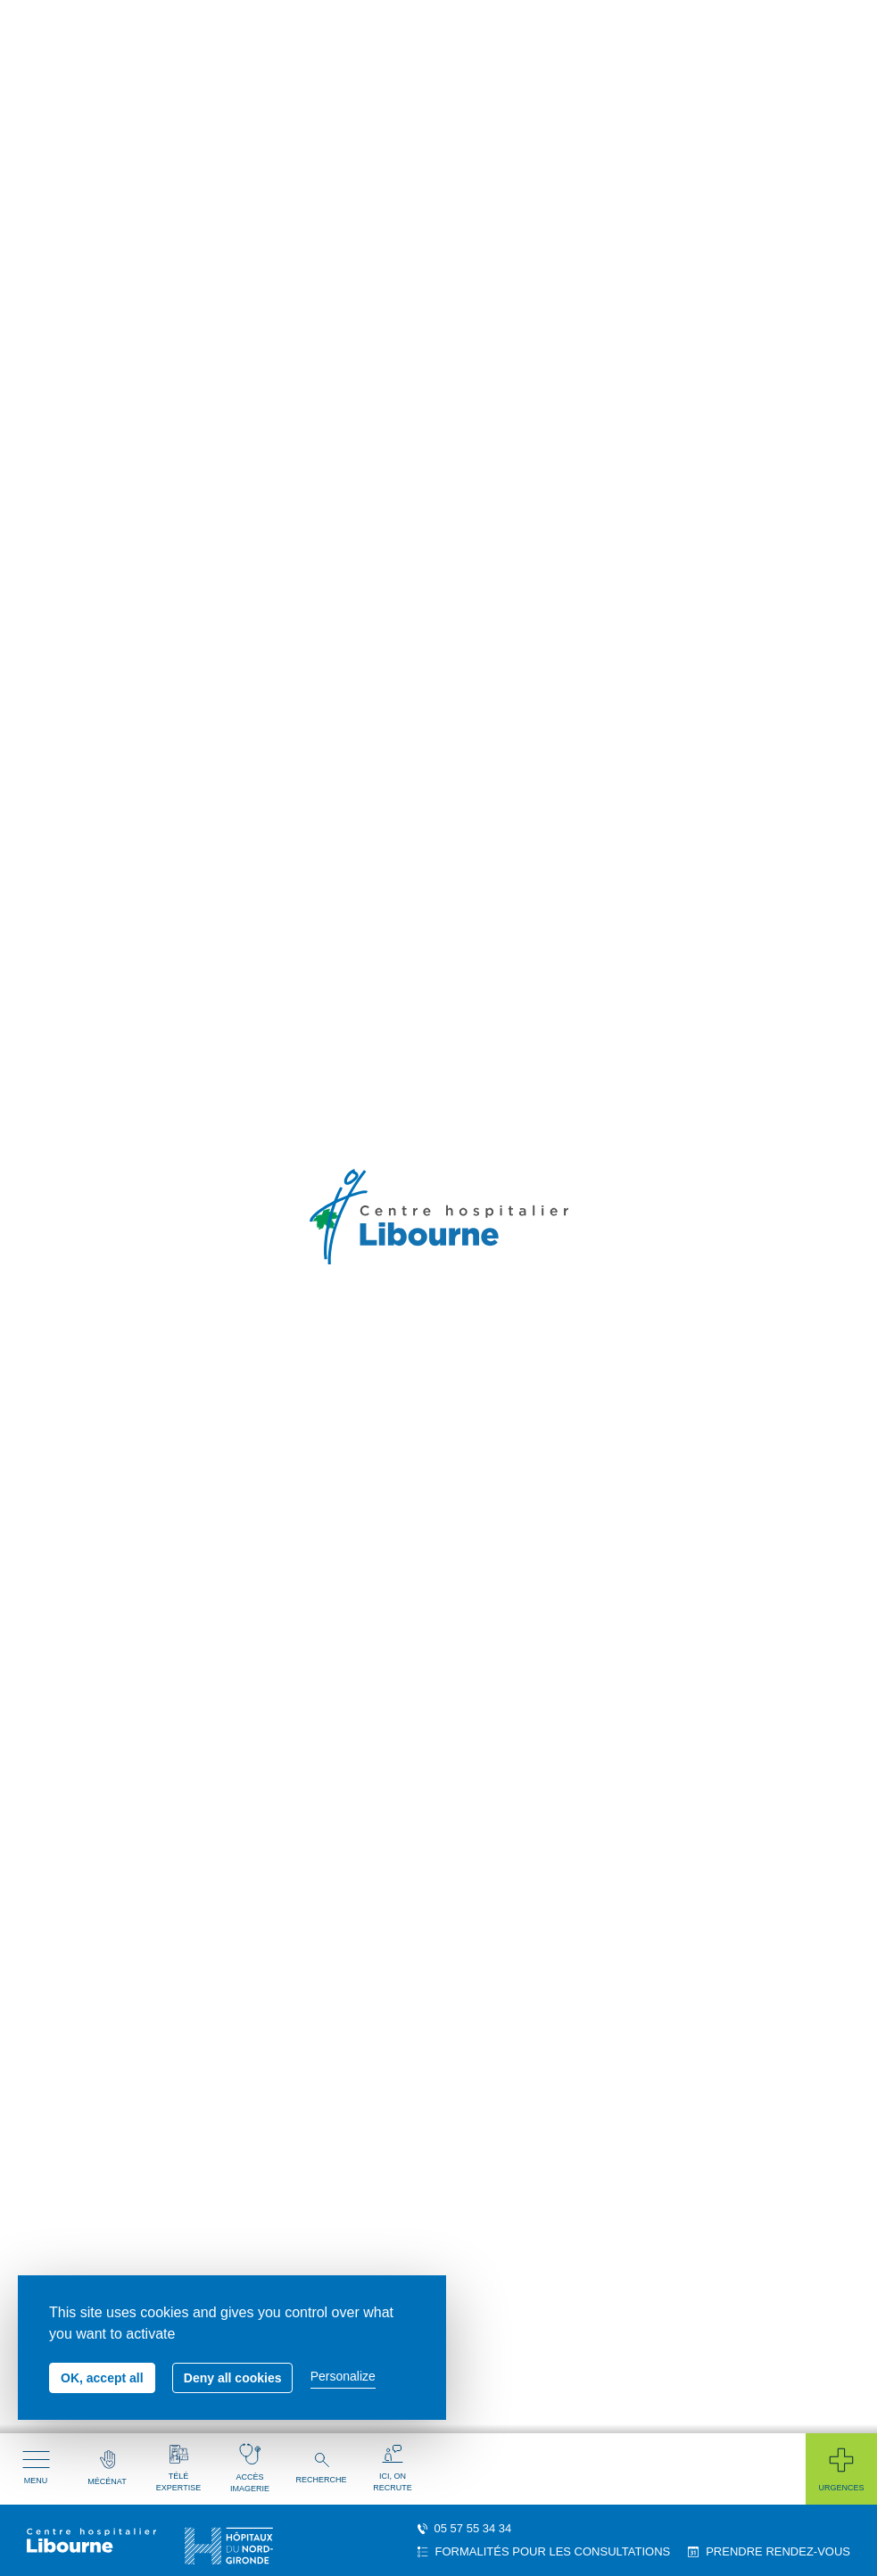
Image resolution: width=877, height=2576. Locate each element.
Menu (36, 2468)
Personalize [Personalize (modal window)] (343, 2376)
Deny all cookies (233, 2378)
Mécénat (106, 2468)
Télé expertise (178, 2468)
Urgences (841, 2468)
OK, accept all (102, 2378)
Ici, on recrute (392, 2468)
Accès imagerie (249, 2468)
